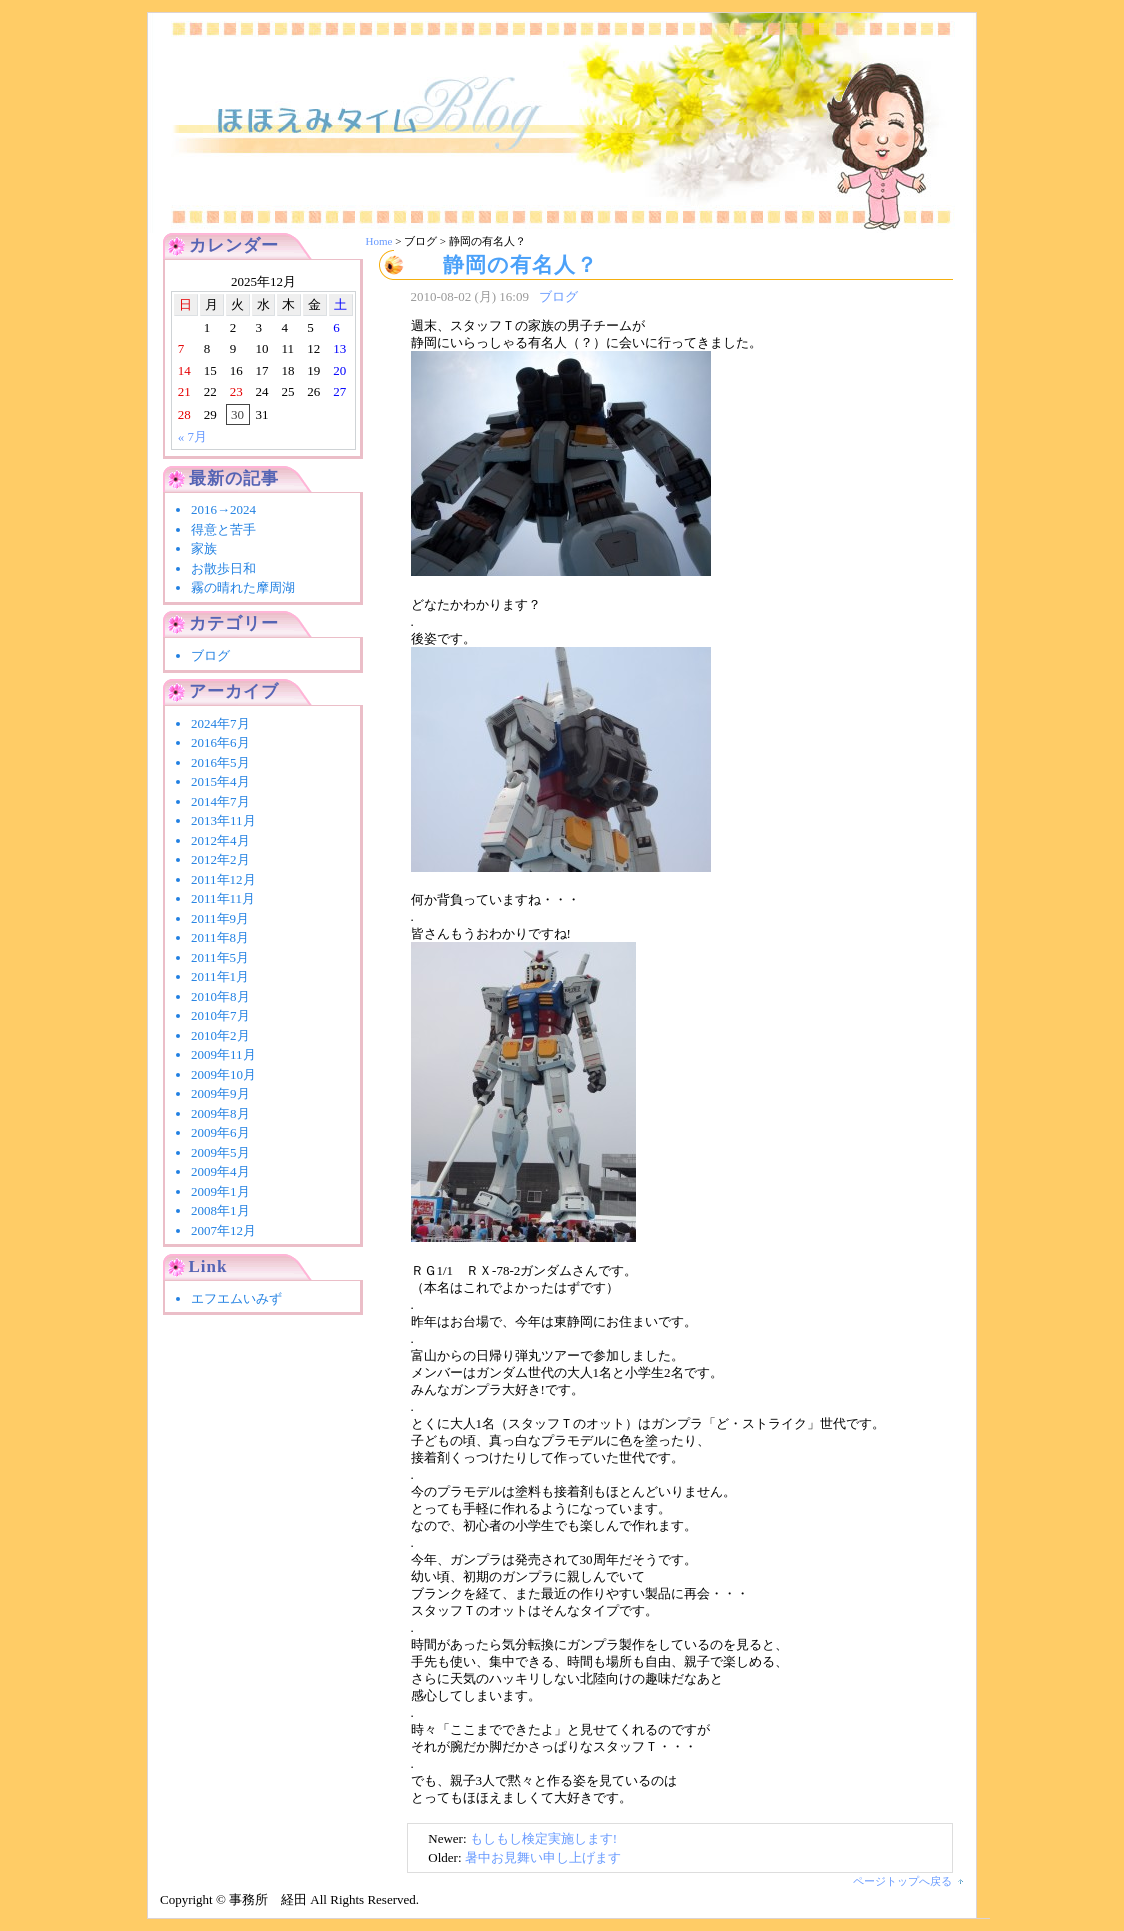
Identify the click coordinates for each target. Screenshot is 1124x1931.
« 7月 (192, 436)
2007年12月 (223, 1230)
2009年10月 (223, 1074)
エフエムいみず (236, 1298)
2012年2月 (220, 859)
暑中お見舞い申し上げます (543, 1857)
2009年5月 (220, 1152)
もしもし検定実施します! (543, 1838)
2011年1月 (220, 976)
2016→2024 (230, 509)
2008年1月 (220, 1210)
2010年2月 (220, 1035)
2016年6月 (220, 742)
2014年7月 (220, 801)
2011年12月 (223, 879)
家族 (204, 548)
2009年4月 (220, 1171)
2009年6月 (220, 1132)
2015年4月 (220, 781)
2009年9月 (220, 1093)
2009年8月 (220, 1113)
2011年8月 (220, 937)
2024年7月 (220, 723)
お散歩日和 (223, 568)
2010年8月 (220, 996)
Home (379, 241)
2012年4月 (220, 840)
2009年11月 (223, 1054)
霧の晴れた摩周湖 (243, 587)
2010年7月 (220, 1015)
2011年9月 (220, 918)
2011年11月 (223, 898)
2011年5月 (220, 957)
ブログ (558, 296)
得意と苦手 (223, 529)
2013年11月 (223, 820)
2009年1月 (220, 1191)
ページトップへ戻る (902, 1881)
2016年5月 (220, 762)
